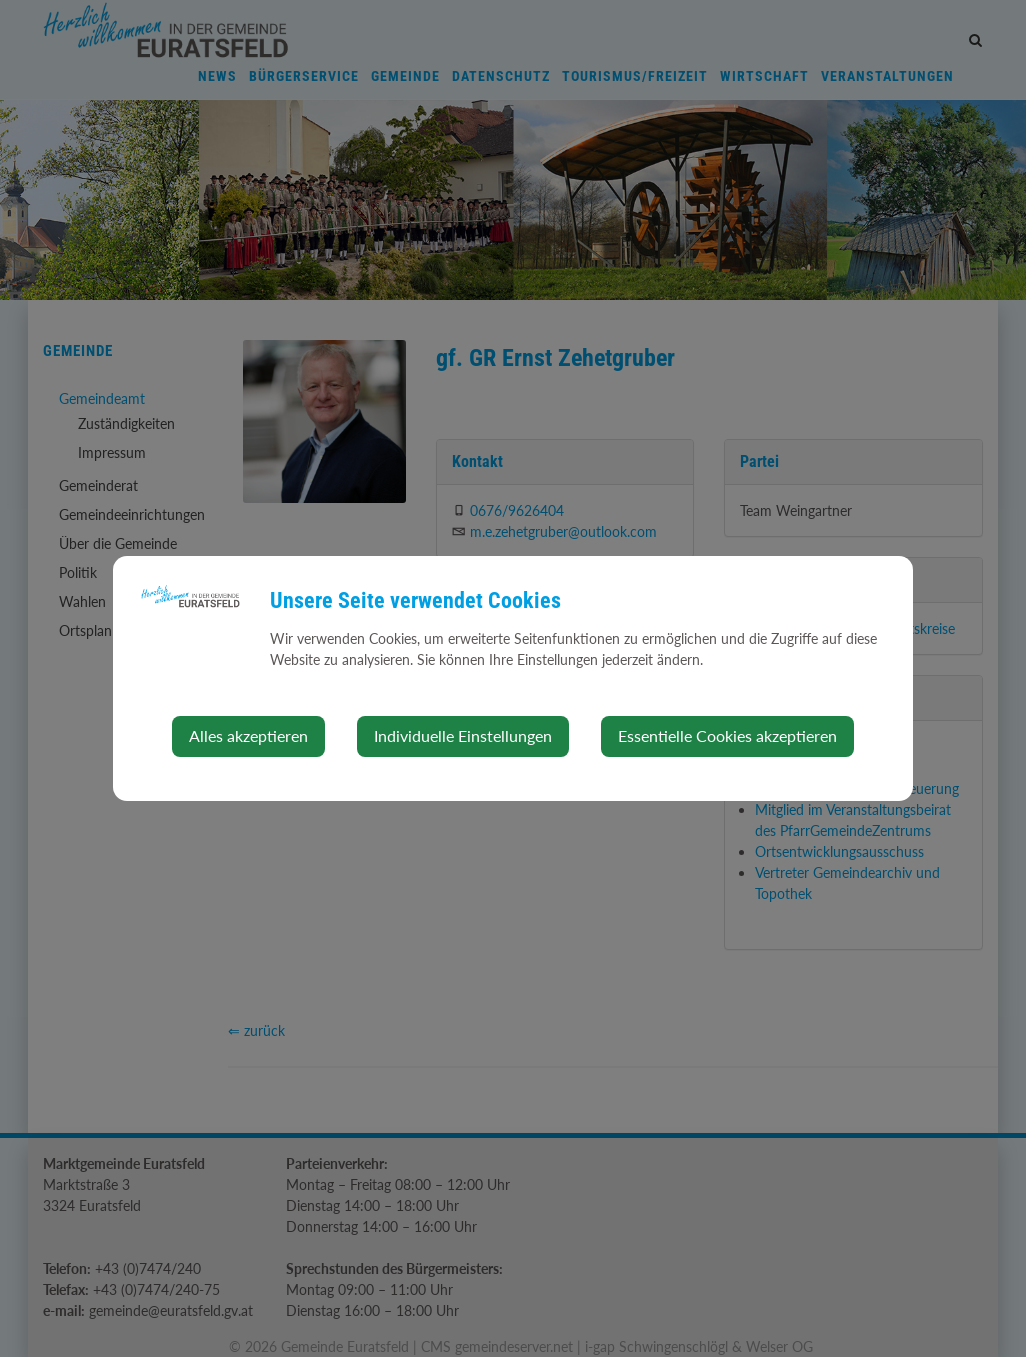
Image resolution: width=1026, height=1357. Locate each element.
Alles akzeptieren (248, 735)
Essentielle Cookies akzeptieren (727, 735)
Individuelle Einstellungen (463, 735)
